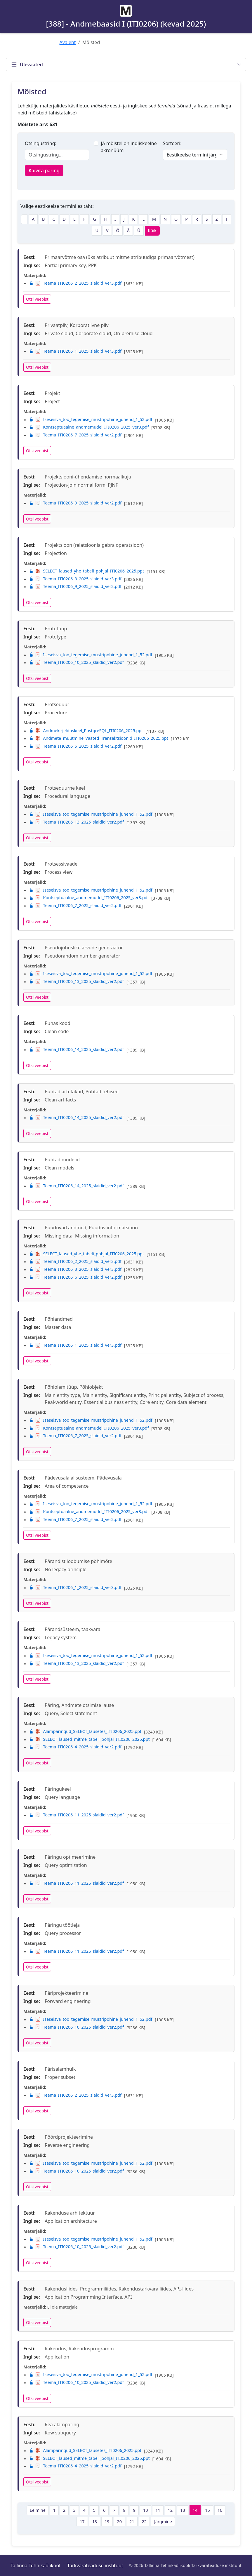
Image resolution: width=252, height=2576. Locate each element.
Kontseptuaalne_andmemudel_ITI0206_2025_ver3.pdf (89, 427)
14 (195, 2510)
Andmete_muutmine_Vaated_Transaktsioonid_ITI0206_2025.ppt (98, 738)
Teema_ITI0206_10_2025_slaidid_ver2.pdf (76, 662)
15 (207, 2510)
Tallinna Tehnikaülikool (35, 2565)
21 (131, 2521)
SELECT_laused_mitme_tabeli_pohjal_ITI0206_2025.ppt (89, 1739)
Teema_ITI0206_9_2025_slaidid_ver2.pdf (75, 503)
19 (107, 2521)
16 (220, 2510)
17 (82, 2521)
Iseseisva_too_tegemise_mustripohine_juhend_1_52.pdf (90, 419)
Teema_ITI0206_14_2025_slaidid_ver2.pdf (76, 1049)
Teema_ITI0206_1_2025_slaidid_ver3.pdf (75, 351)
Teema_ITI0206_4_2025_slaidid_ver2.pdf (75, 1747)
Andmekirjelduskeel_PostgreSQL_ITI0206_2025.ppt (86, 730)
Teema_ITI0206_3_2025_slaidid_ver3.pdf (75, 579)
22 (144, 2521)
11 (157, 2510)
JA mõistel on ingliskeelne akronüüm (129, 147)
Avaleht (68, 42)
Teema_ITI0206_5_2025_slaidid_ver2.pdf (75, 746)
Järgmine (163, 2521)
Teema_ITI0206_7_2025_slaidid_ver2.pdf (75, 435)
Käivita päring (44, 170)
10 (145, 2510)
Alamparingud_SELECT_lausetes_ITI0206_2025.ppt (85, 1731)
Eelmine (38, 2510)
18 (94, 2521)
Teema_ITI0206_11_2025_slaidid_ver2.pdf (76, 1815)
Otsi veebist (37, 299)
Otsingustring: (40, 143)
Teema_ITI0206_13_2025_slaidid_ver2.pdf (76, 822)
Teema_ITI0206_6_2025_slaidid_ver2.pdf (75, 1277)
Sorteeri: (172, 143)
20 (119, 2521)
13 (182, 2510)
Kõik (152, 230)
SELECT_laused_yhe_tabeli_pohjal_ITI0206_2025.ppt (86, 571)
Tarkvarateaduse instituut (95, 2565)
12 (170, 2510)
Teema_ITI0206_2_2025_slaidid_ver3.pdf (75, 283)
